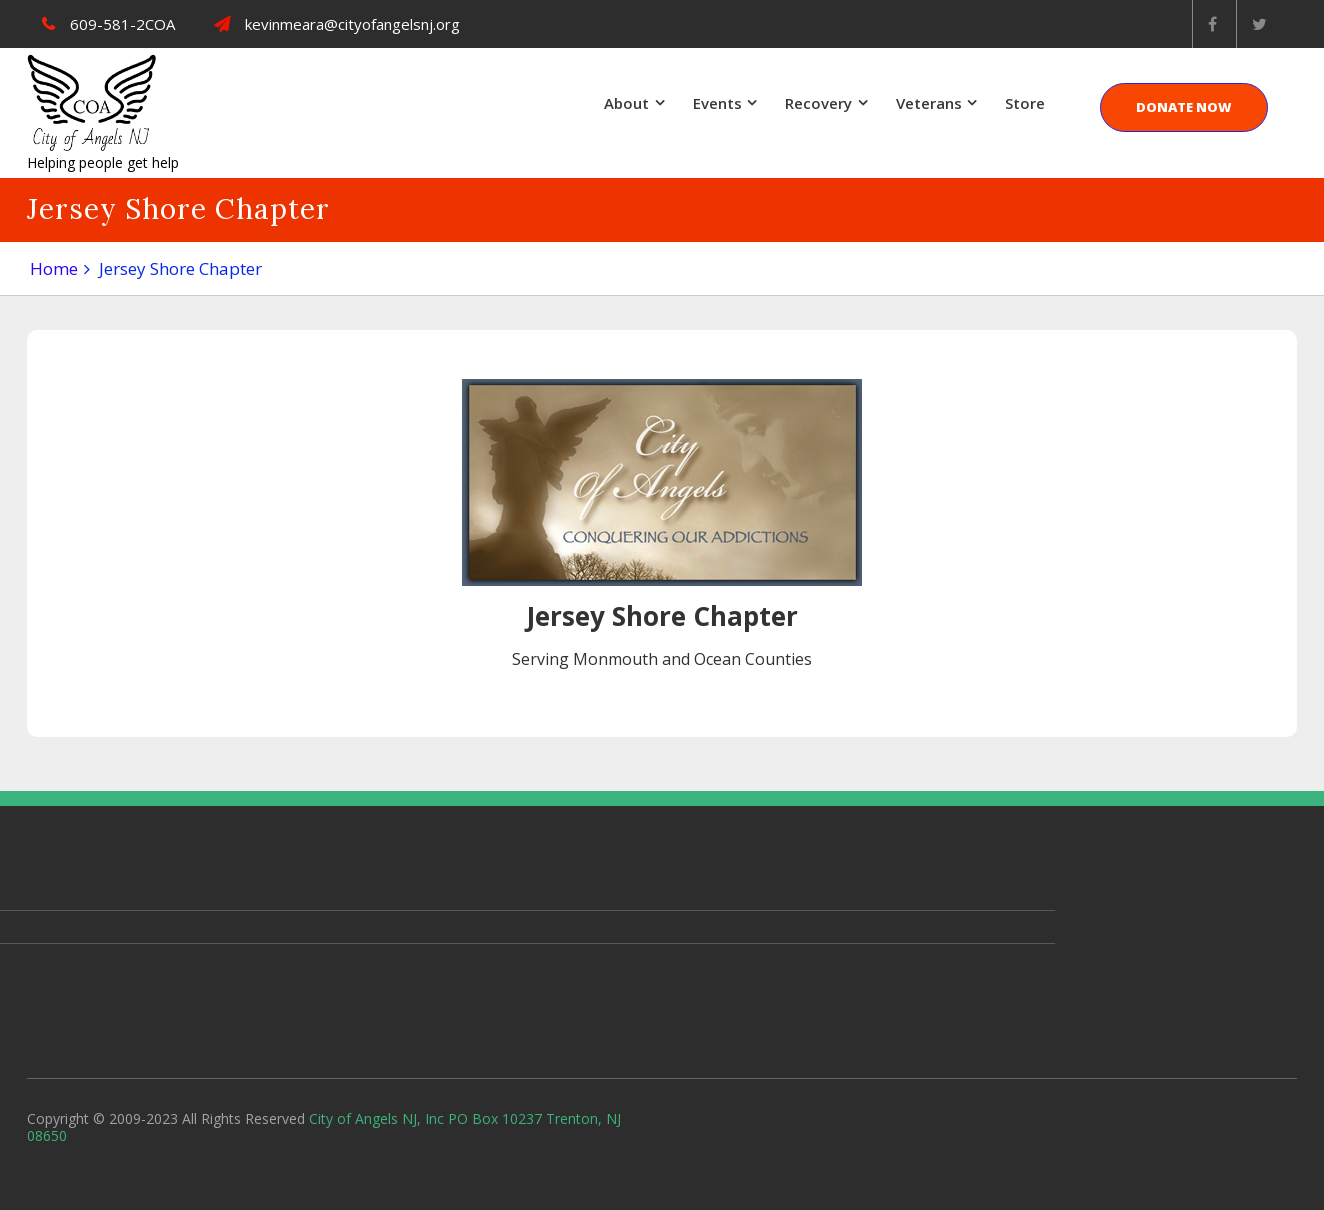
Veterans (929, 103)
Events (717, 103)
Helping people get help (103, 162)
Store (1025, 103)
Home (54, 268)
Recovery (818, 103)
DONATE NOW (1184, 107)
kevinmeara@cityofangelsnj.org (337, 24)
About (626, 103)
